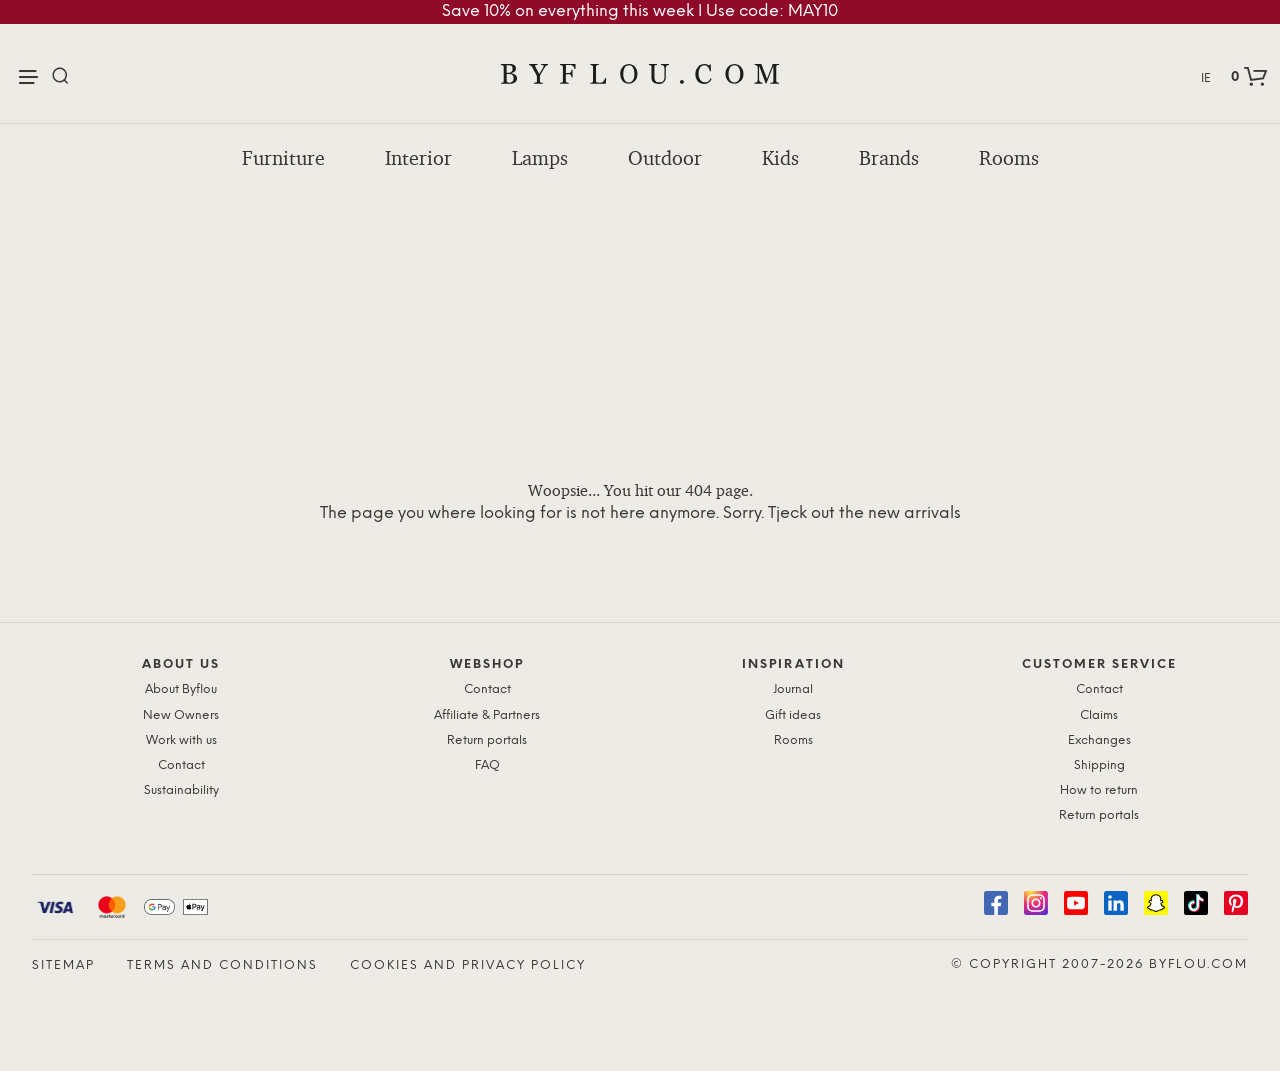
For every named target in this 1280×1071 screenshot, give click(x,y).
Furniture (283, 158)
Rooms (1009, 158)
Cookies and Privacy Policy (468, 965)
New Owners (181, 715)
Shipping (1099, 765)
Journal (793, 689)
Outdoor (665, 158)
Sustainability (181, 790)
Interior (418, 158)
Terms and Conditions (222, 965)
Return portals (487, 740)
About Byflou (181, 689)
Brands (889, 158)
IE (1206, 78)
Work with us (181, 740)
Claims (1099, 715)
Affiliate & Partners (487, 715)
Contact (181, 765)
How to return (1099, 790)
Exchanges (1099, 740)
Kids (780, 158)
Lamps (540, 158)
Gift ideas (793, 715)
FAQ (487, 765)
